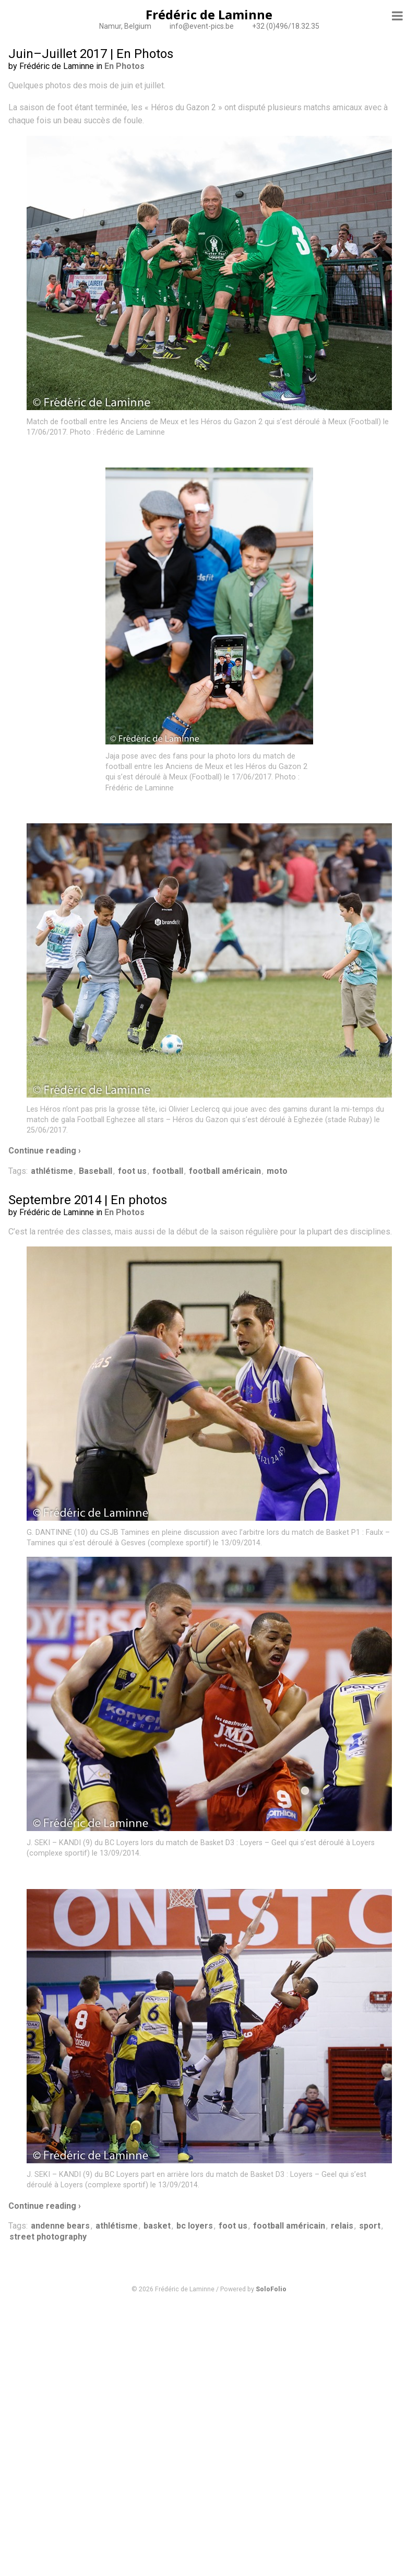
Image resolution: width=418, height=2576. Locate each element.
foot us (132, 1171)
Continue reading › (44, 1151)
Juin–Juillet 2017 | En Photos (90, 53)
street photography (48, 2237)
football (167, 1171)
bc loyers (194, 2226)
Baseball (95, 1171)
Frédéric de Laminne (209, 14)
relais (342, 2226)
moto (277, 1171)
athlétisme (52, 1171)
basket (157, 2226)
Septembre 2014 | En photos (87, 1200)
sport (369, 2226)
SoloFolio (271, 2289)
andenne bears (60, 2226)
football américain (225, 1171)
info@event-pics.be (202, 26)
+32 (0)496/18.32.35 (285, 26)
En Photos (124, 66)
